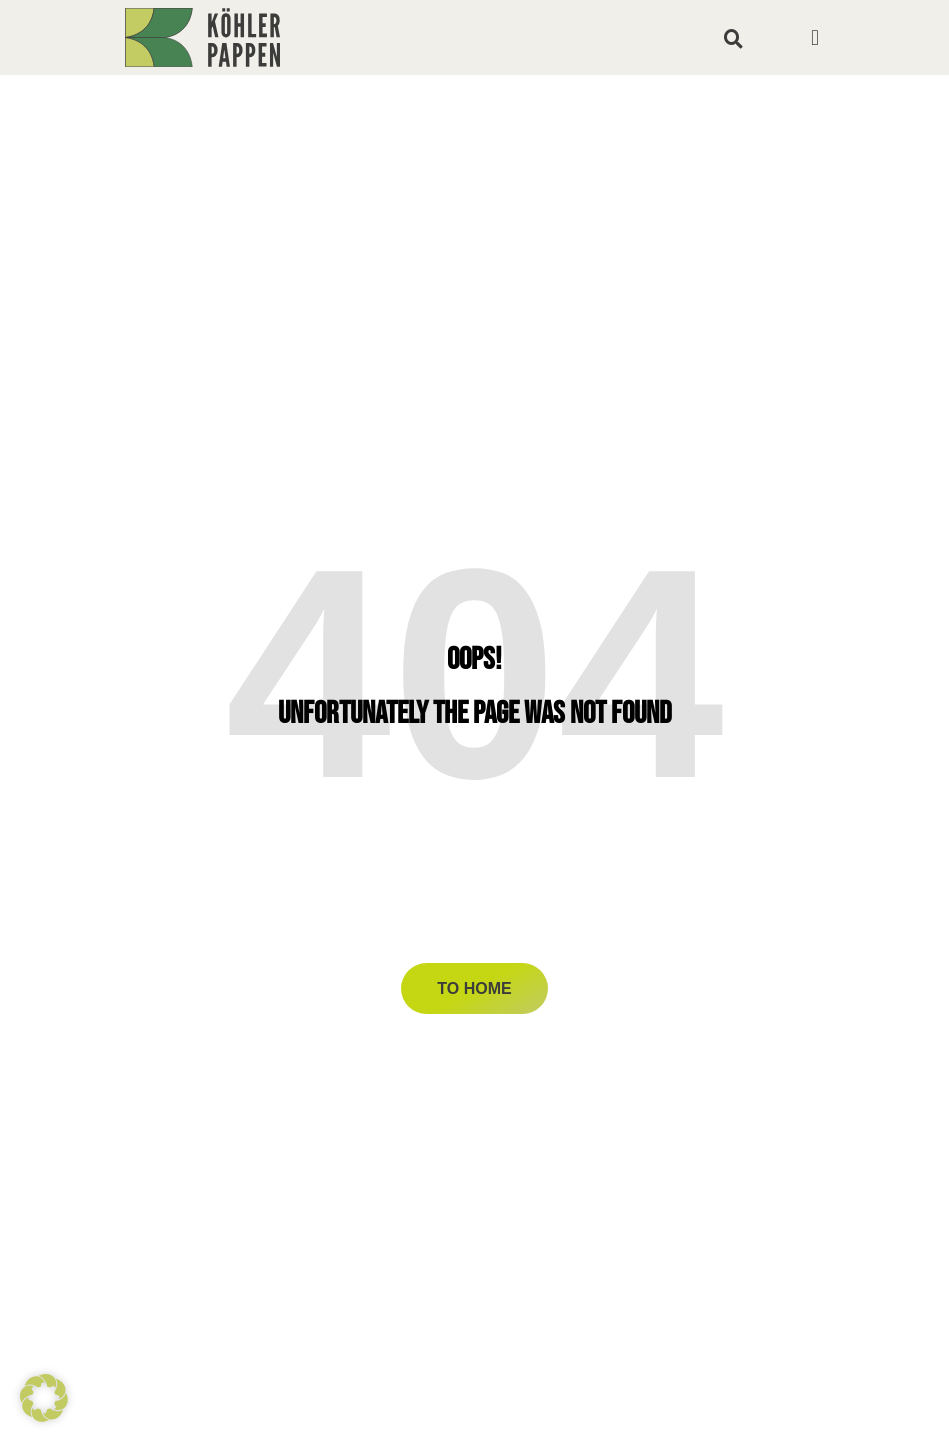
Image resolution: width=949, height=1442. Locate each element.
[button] (734, 38)
